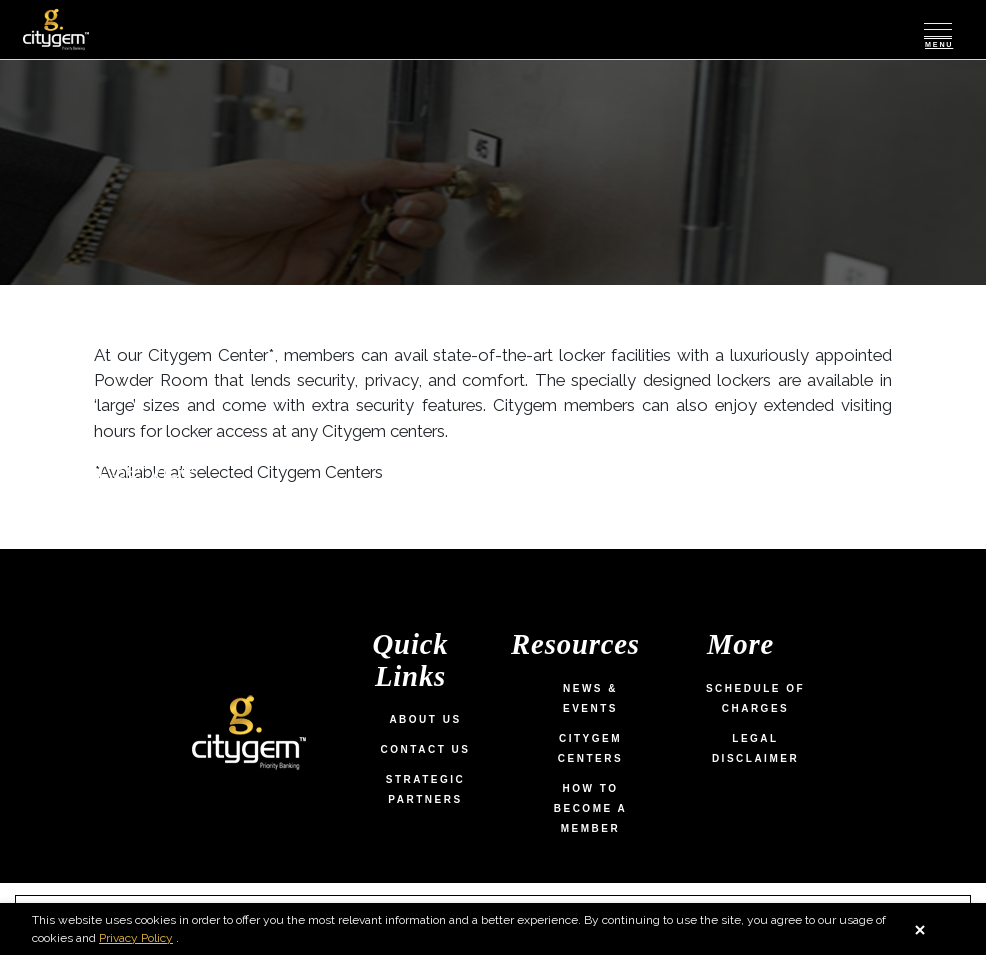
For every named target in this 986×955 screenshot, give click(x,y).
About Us (425, 719)
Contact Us (426, 749)
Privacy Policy (149, 938)
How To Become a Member (591, 808)
